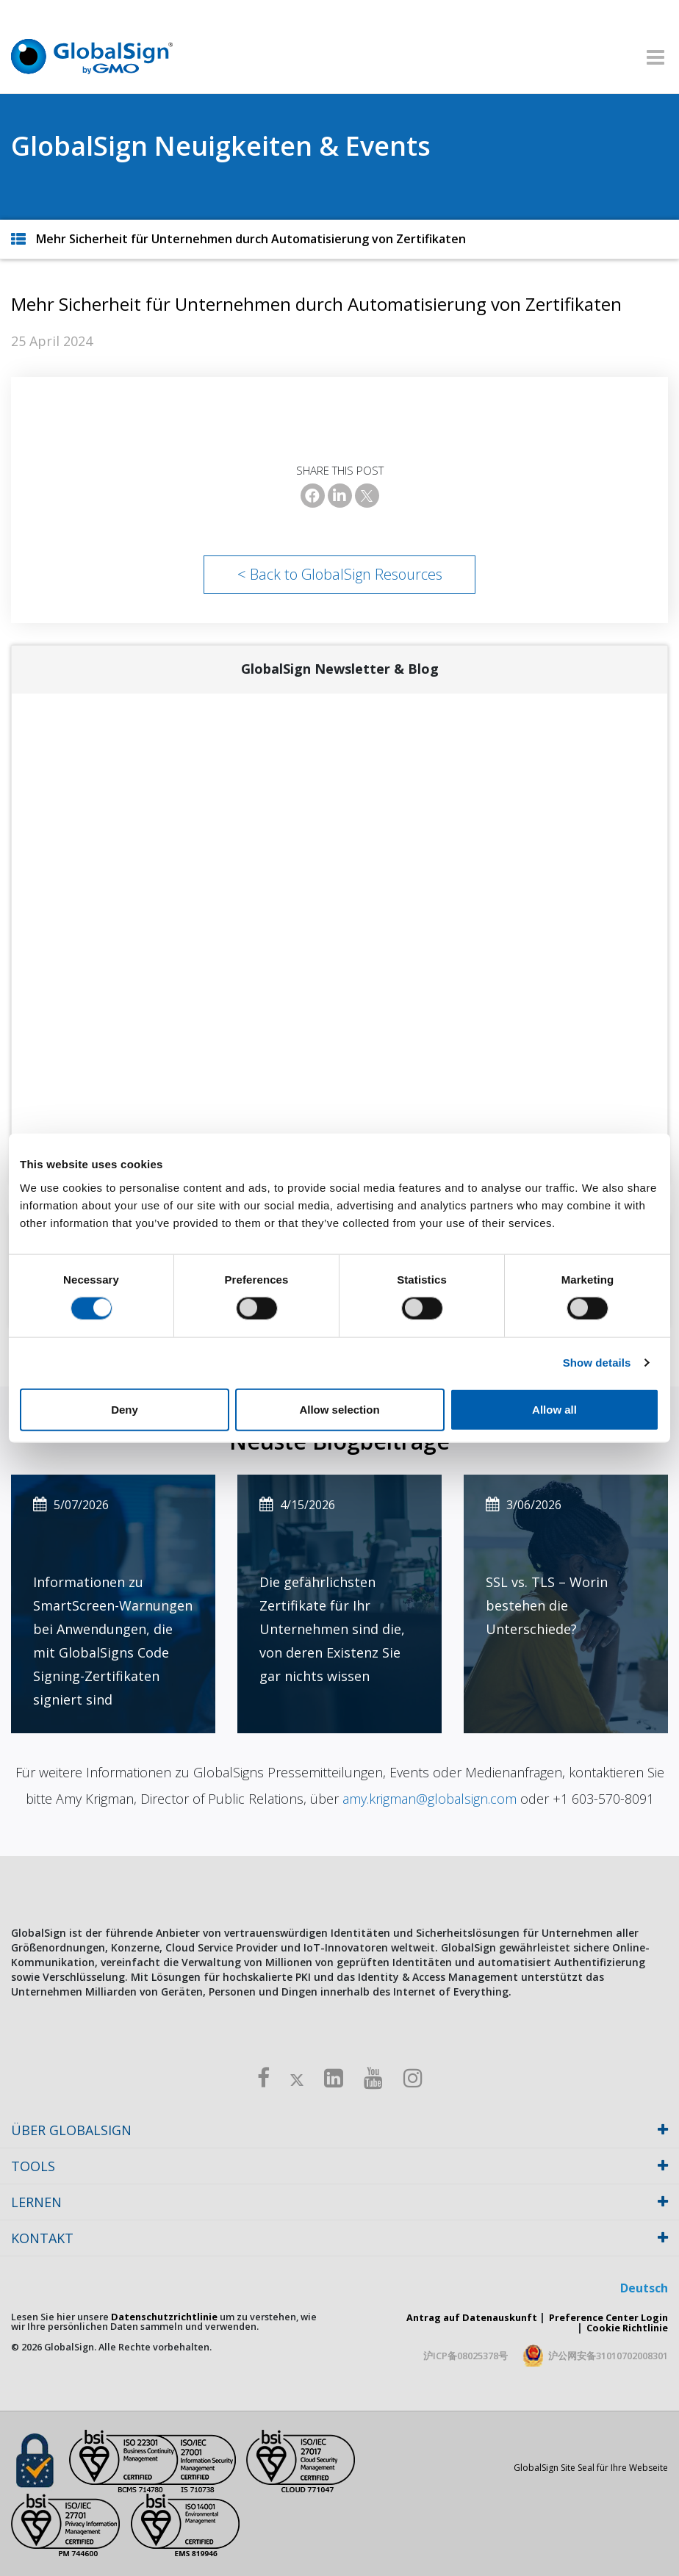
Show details (597, 1362)
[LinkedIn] (340, 495)
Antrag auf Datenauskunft (471, 2317)
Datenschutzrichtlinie (164, 2316)
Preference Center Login (608, 2317)
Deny (124, 1409)
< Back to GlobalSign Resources (339, 574)
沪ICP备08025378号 (465, 2355)
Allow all (554, 1409)
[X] (367, 495)
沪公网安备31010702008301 (608, 2355)
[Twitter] (296, 2077)
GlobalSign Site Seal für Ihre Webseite (591, 2468)
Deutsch (644, 2288)
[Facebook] (313, 495)
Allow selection (339, 1409)
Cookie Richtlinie (627, 2327)
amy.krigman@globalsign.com (429, 1798)
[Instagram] (413, 2077)
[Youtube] (373, 2077)
